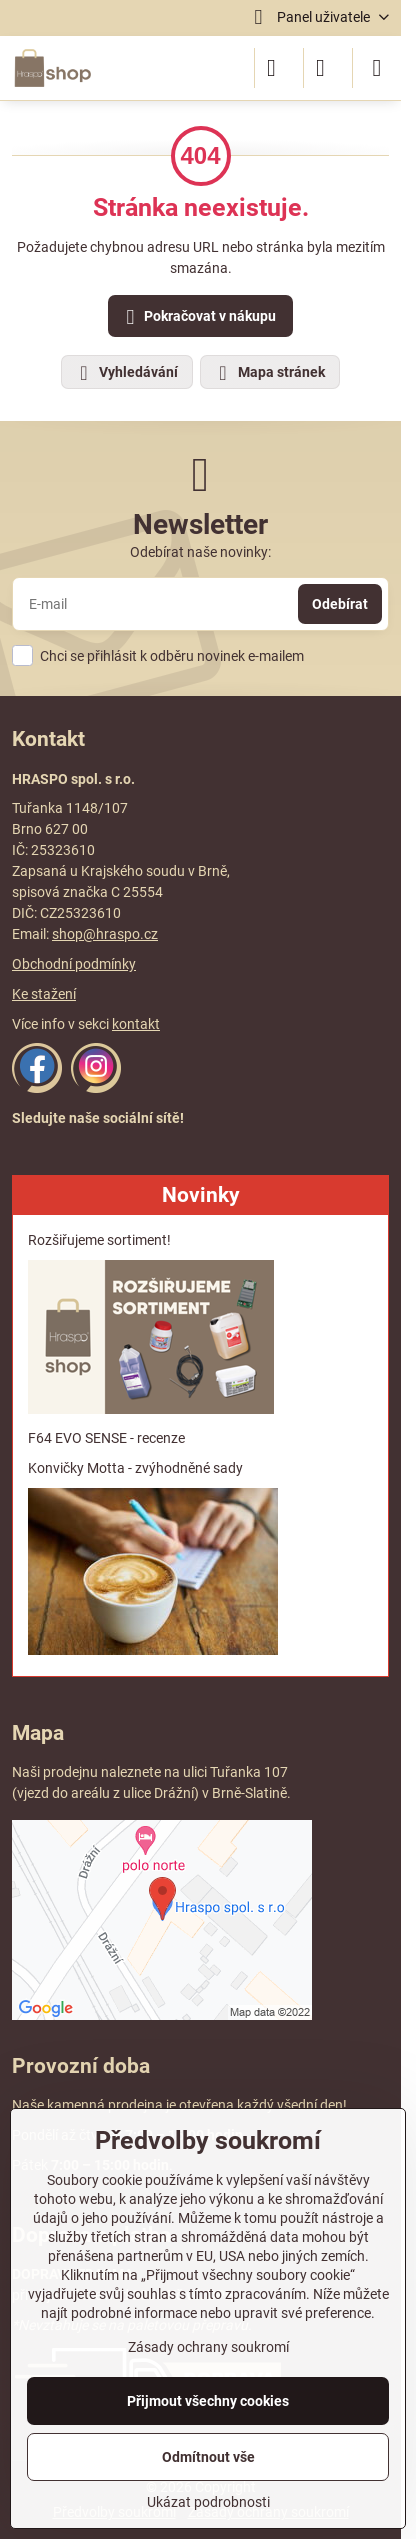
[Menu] (377, 68)
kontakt (136, 1024)
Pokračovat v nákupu (198, 317)
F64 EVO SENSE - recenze (106, 1438)
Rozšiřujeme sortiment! (99, 1240)
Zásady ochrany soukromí (208, 2347)
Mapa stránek (269, 373)
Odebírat (340, 604)
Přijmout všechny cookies (208, 2401)
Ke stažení (44, 994)
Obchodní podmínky (74, 964)
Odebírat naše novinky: (200, 552)
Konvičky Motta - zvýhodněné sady (135, 1468)
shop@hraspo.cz (105, 934)
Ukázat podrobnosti (208, 2502)
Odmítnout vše (208, 2457)
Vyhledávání (126, 373)
